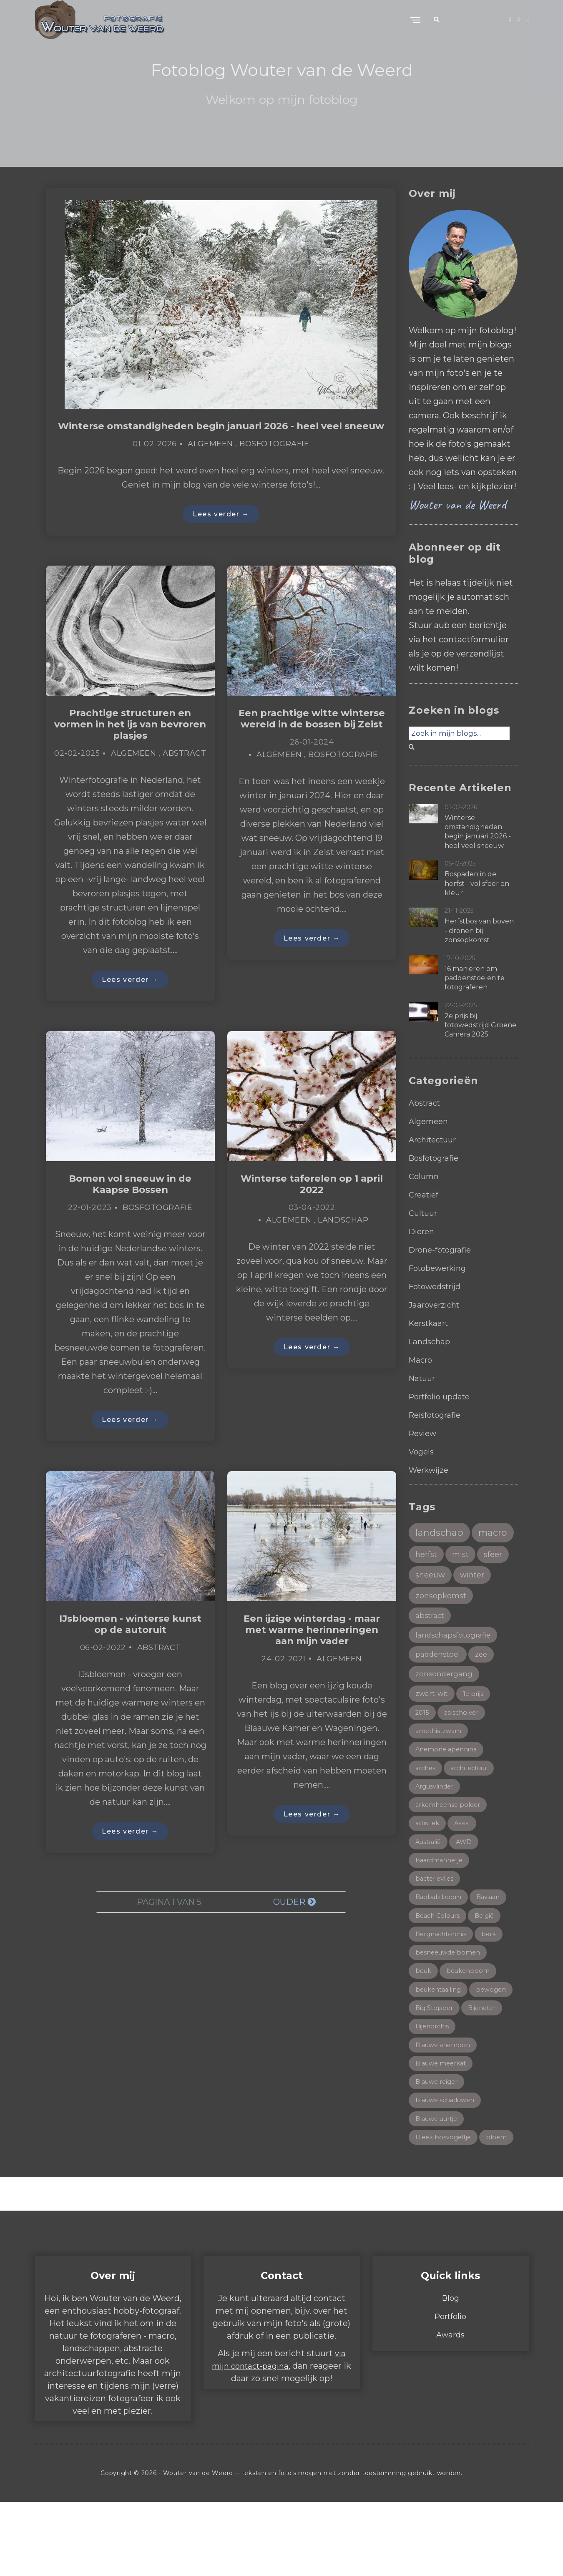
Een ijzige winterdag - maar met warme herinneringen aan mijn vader (312, 1651)
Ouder (294, 1925)
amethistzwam (440, 1766)
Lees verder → (221, 527)
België (489, 1959)
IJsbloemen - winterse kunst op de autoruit (130, 1645)
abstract (430, 1644)
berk (494, 1978)
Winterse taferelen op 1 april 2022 (312, 1202)
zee (484, 1685)
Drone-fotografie (443, 1250)
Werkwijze (430, 1470)
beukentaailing (440, 2036)
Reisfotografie (437, 1415)
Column (425, 1176)
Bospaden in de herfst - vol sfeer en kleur (477, 883)
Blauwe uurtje (440, 2172)
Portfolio (450, 2390)
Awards (450, 2409)
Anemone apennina (448, 1785)
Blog (450, 2372)
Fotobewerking (441, 1268)
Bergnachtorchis (443, 1978)
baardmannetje (441, 1901)
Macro (421, 1360)
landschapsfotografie (454, 1665)
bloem (426, 2211)
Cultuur (424, 1213)
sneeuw (431, 1602)
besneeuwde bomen (450, 1998)
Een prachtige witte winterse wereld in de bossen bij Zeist (311, 739)
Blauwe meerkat (443, 2114)
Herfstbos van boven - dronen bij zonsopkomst (479, 930)
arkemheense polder (450, 1843)
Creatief (425, 1195)
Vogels (422, 1451)
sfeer (460, 1580)
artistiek (428, 1863)
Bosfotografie (274, 456)
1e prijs (477, 1727)
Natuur (423, 1378)
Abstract (184, 769)
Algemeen (210, 456)
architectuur (473, 1805)
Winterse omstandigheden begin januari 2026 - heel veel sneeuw (221, 432)
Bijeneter (430, 2075)
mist (425, 1580)
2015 (422, 1747)
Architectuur (435, 1140)
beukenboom (471, 2017)
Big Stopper (482, 2056)
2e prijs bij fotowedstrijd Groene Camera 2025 (480, 1025)
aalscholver (464, 1747)
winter (476, 1602)
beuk (424, 2017)
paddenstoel (438, 1685)
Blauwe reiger (439, 2133)
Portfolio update (442, 1396)
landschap (441, 1533)
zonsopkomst (443, 1624)
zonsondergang (445, 1706)
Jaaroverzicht (436, 1305)
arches (426, 1805)
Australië (430, 1882)
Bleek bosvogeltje (445, 2192)
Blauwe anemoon (445, 2095)
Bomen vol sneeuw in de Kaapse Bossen (130, 1202)
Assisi (465, 1863)
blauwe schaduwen (448, 2153)
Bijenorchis (479, 2075)
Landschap (343, 1238)
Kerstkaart (430, 1323)
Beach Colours (439, 1959)
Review (424, 1433)
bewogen (431, 2056)
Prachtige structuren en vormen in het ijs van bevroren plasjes (130, 739)
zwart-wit (433, 1726)
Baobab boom (438, 1940)
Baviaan (490, 1940)
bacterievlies (436, 1920)
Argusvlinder (437, 1824)
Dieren (423, 1231)
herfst (474, 1558)
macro (431, 1557)
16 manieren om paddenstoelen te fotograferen (475, 978)
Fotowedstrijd (438, 1286)
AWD (468, 1882)
